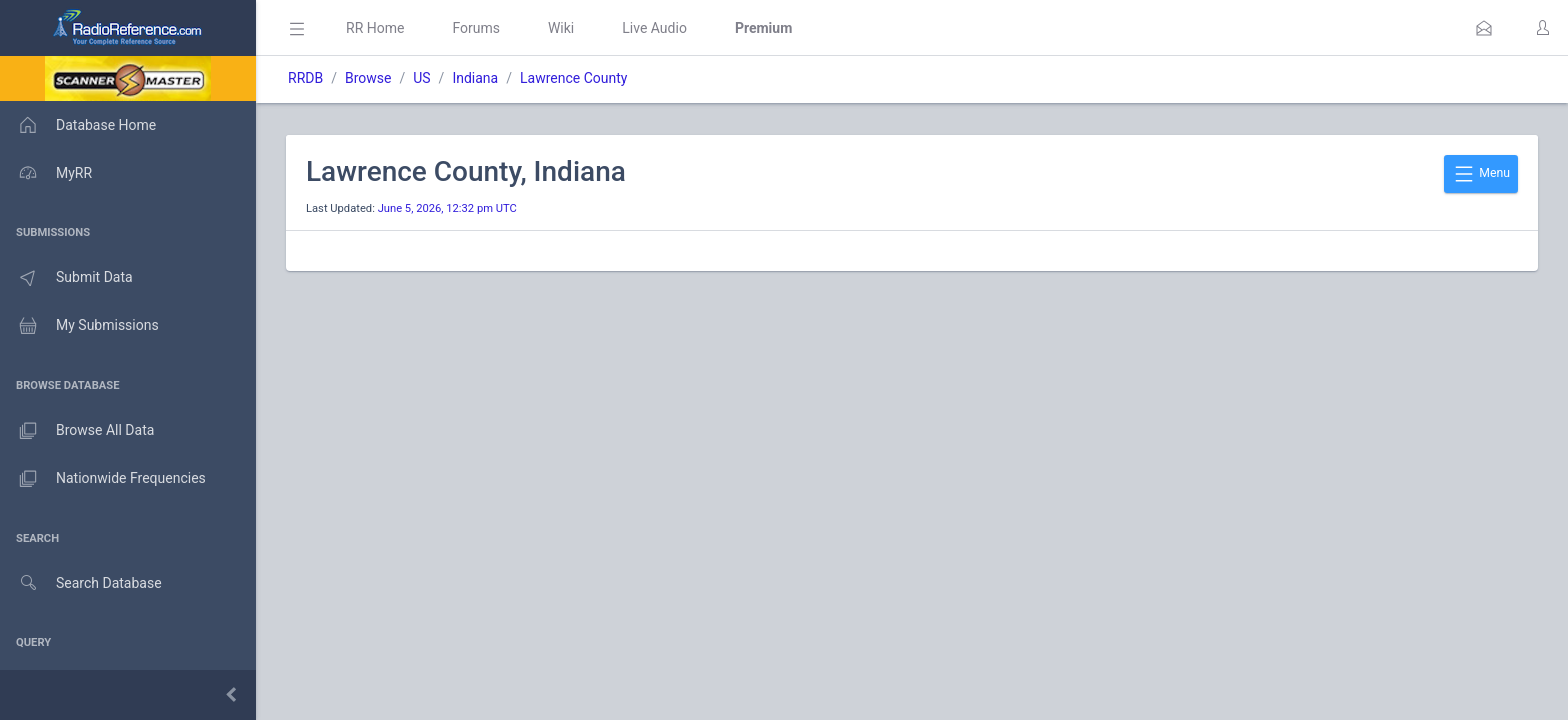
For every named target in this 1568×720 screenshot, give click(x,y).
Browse (368, 78)
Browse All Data (77, 431)
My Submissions (79, 326)
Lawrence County (573, 78)
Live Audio (654, 28)
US (421, 78)
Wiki (561, 28)
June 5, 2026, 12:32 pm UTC (447, 208)
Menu (1481, 174)
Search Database (81, 583)
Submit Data (66, 278)
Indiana (475, 78)
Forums (476, 28)
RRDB (305, 78)
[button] (1484, 28)
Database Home (78, 125)
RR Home (375, 28)
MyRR (46, 173)
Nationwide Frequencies (103, 479)
